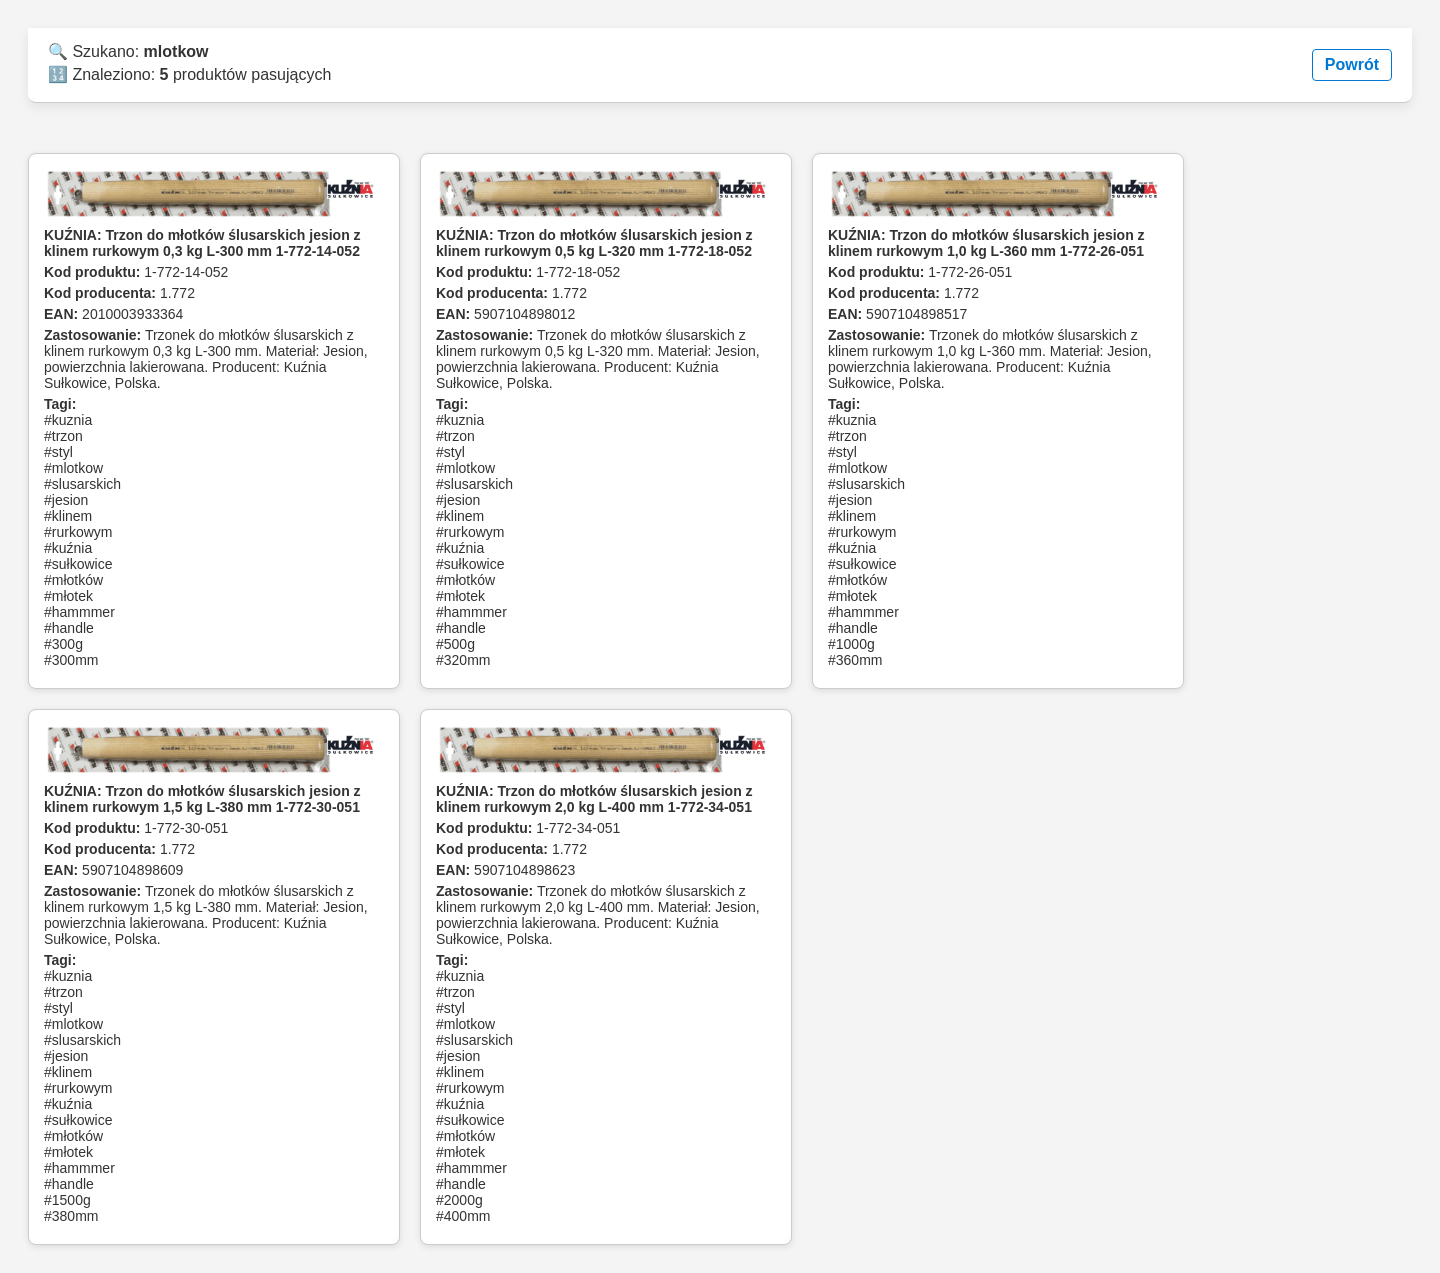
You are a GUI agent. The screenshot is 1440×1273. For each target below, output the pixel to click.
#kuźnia (68, 548)
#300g (63, 644)
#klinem (68, 516)
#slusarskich (82, 484)
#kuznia (68, 420)
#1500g (67, 1200)
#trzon (63, 436)
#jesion (66, 500)
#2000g (459, 1200)
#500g (455, 644)
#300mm (71, 660)
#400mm (463, 1216)
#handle (69, 628)
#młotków (73, 580)
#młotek (68, 596)
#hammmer (79, 612)
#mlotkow (73, 468)
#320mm (463, 660)
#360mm (855, 660)
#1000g (851, 644)
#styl (58, 452)
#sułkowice (78, 564)
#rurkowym (78, 532)
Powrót (1352, 64)
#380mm (71, 1216)
